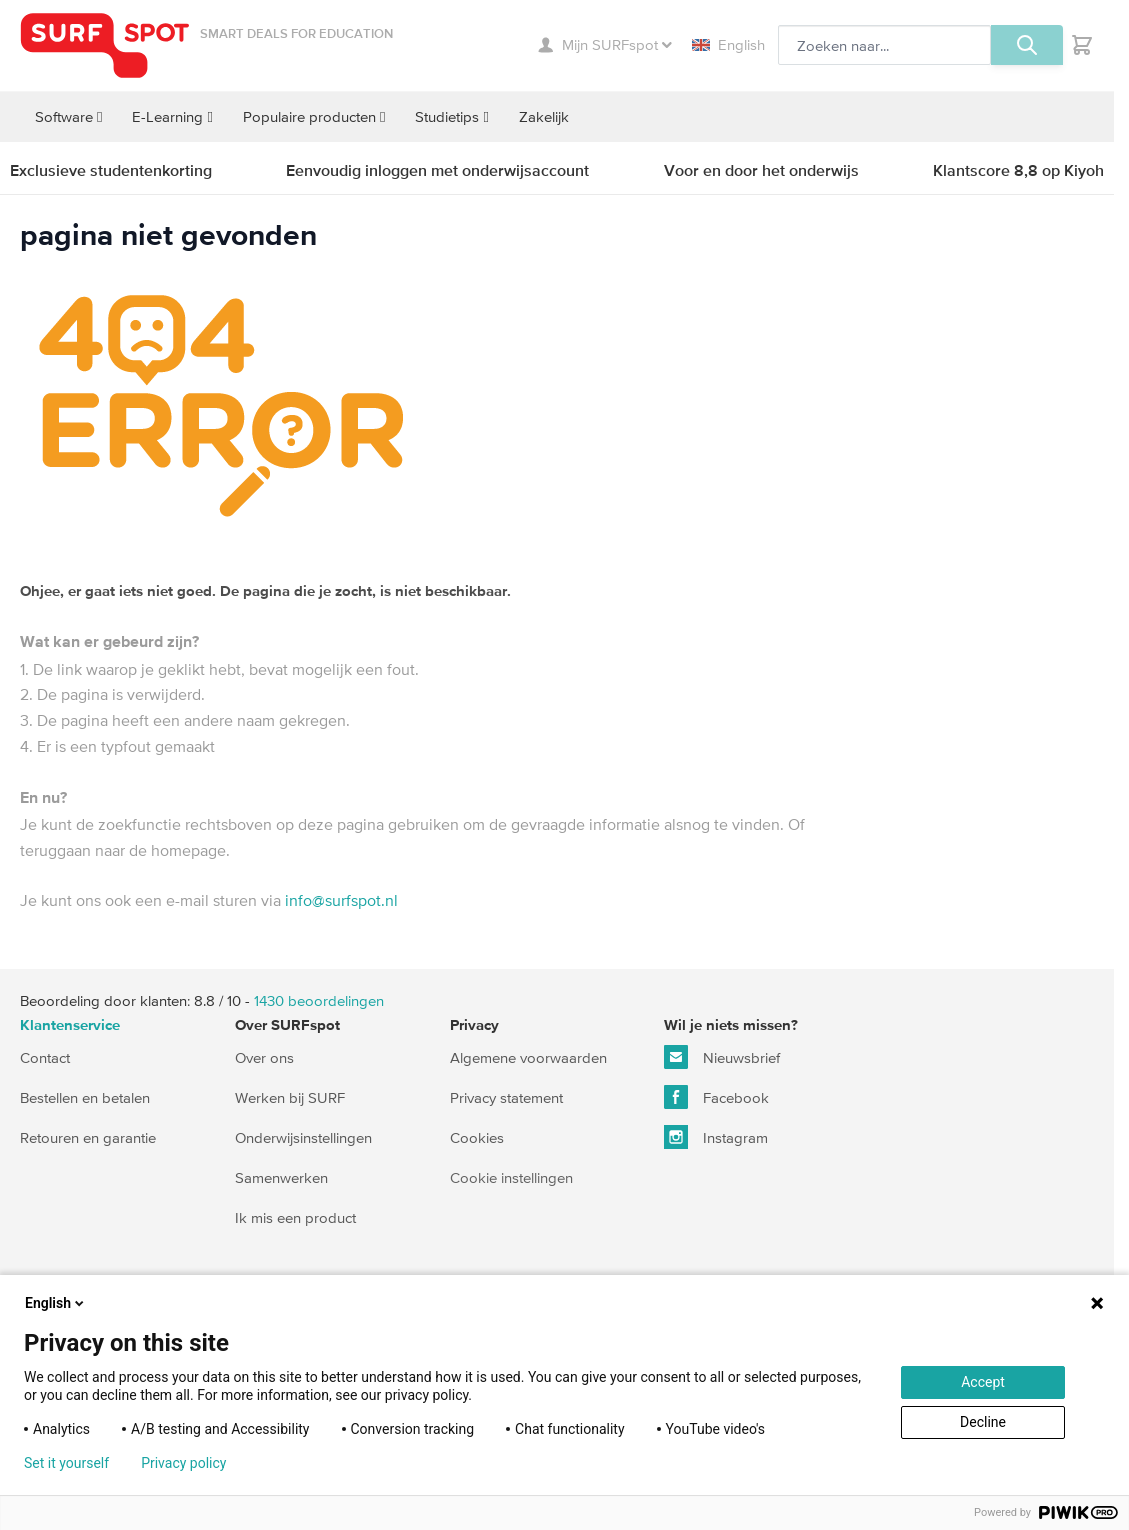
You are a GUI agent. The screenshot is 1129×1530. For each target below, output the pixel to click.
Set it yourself (66, 1463)
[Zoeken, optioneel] (884, 45)
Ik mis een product (295, 1217)
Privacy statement (506, 1097)
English (728, 44)
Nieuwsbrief (722, 1057)
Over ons (264, 1057)
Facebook (716, 1097)
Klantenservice (70, 1025)
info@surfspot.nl (341, 900)
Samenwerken (281, 1177)
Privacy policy (183, 1463)
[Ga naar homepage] (105, 45)
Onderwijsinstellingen (303, 1137)
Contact (45, 1057)
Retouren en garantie (88, 1137)
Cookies (477, 1137)
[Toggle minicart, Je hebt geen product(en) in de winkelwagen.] (1082, 45)
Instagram (716, 1137)
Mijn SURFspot (605, 44)
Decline (983, 1422)
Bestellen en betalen (85, 1097)
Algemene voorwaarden (528, 1057)
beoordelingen (319, 1000)
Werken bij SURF (290, 1097)
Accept (983, 1382)
